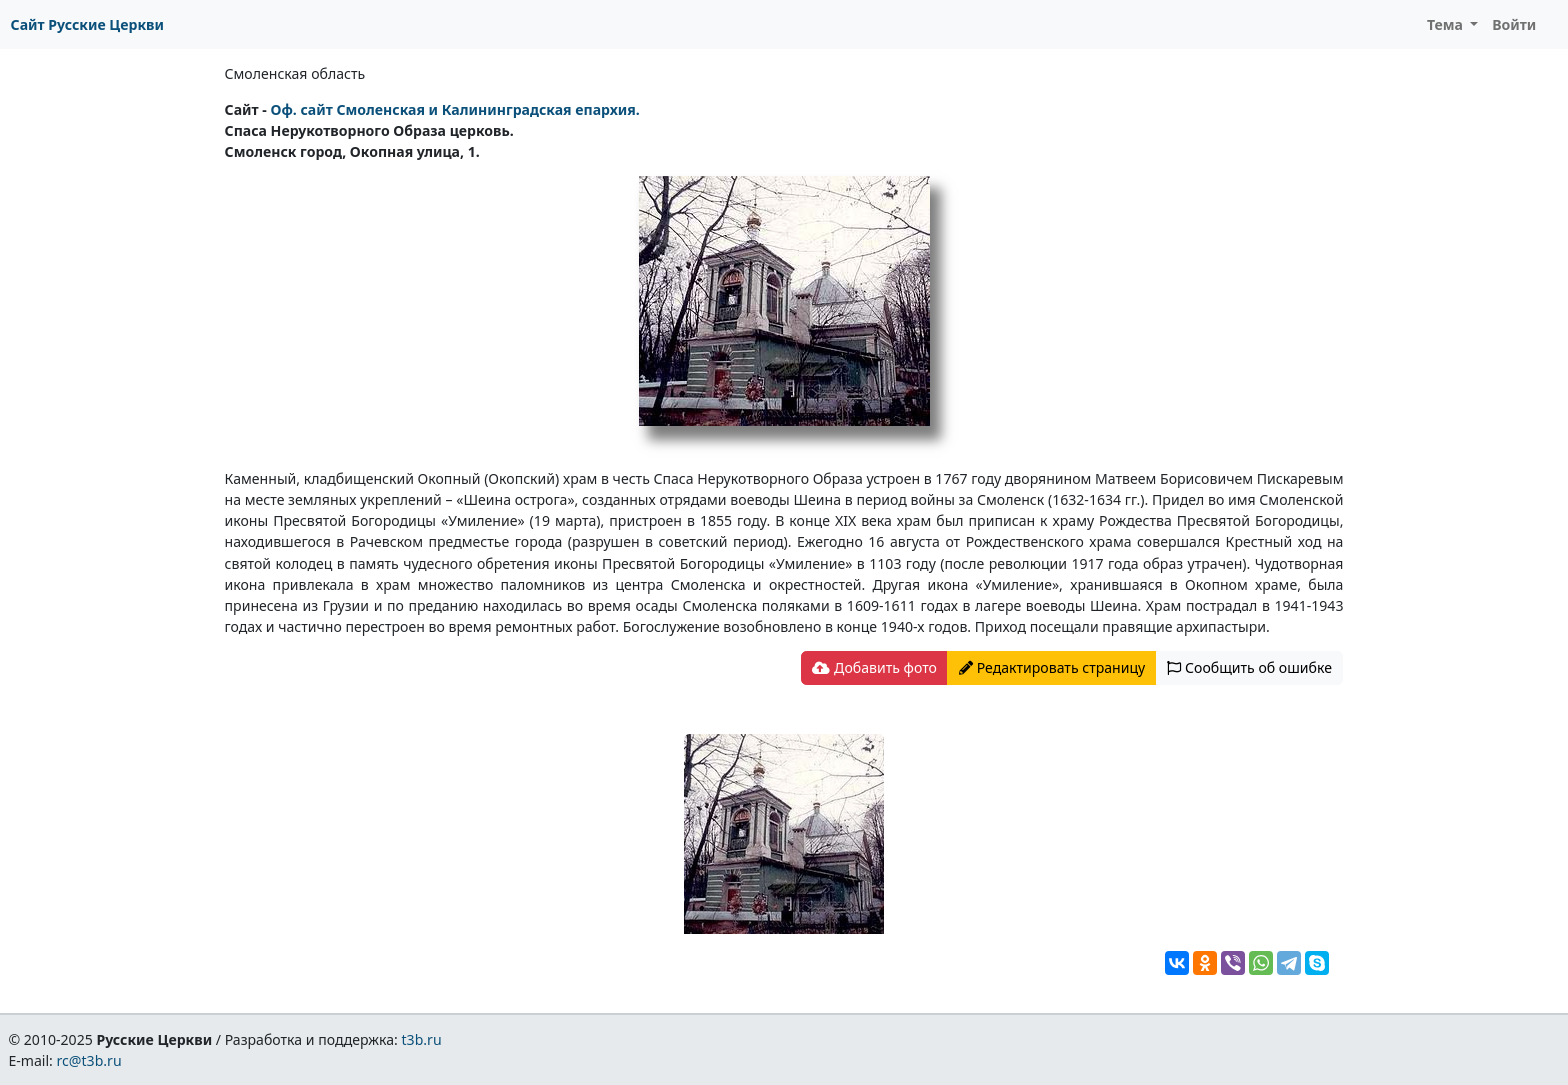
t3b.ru (422, 1039)
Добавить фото (874, 667)
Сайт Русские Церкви (87, 24)
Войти (1514, 24)
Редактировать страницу (1052, 667)
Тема (1447, 24)
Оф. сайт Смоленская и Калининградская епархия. (454, 109)
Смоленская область (295, 73)
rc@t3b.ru (89, 1060)
